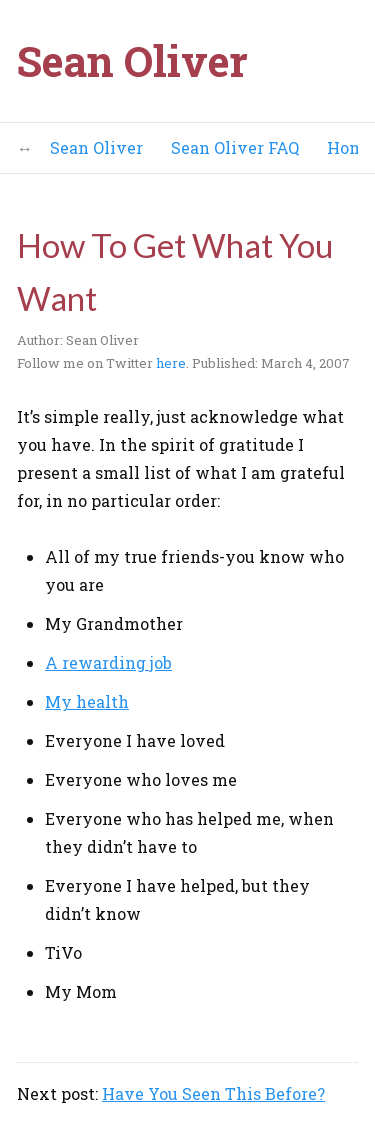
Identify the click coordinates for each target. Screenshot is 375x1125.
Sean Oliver (132, 60)
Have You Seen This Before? (213, 1093)
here (171, 363)
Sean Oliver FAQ (235, 147)
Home (350, 147)
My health (87, 701)
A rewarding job (108, 662)
